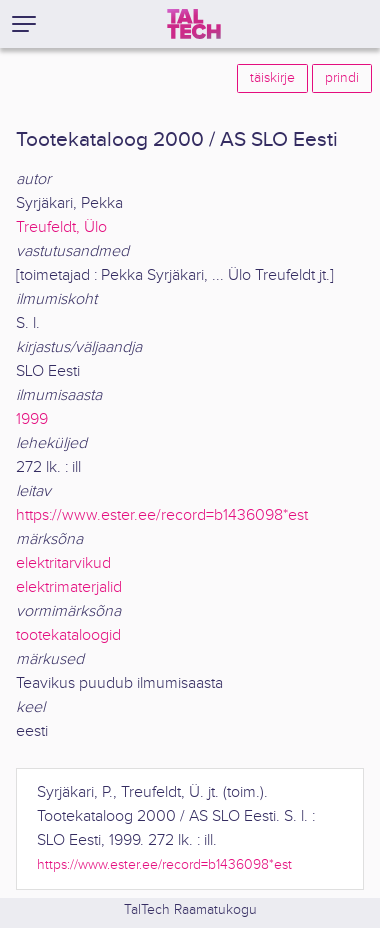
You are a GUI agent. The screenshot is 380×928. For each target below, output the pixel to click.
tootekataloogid (68, 635)
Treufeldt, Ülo (61, 227)
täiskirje (272, 78)
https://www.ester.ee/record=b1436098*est (162, 515)
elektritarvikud (63, 563)
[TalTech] (194, 24)
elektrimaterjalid (69, 587)
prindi (342, 78)
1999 (32, 419)
